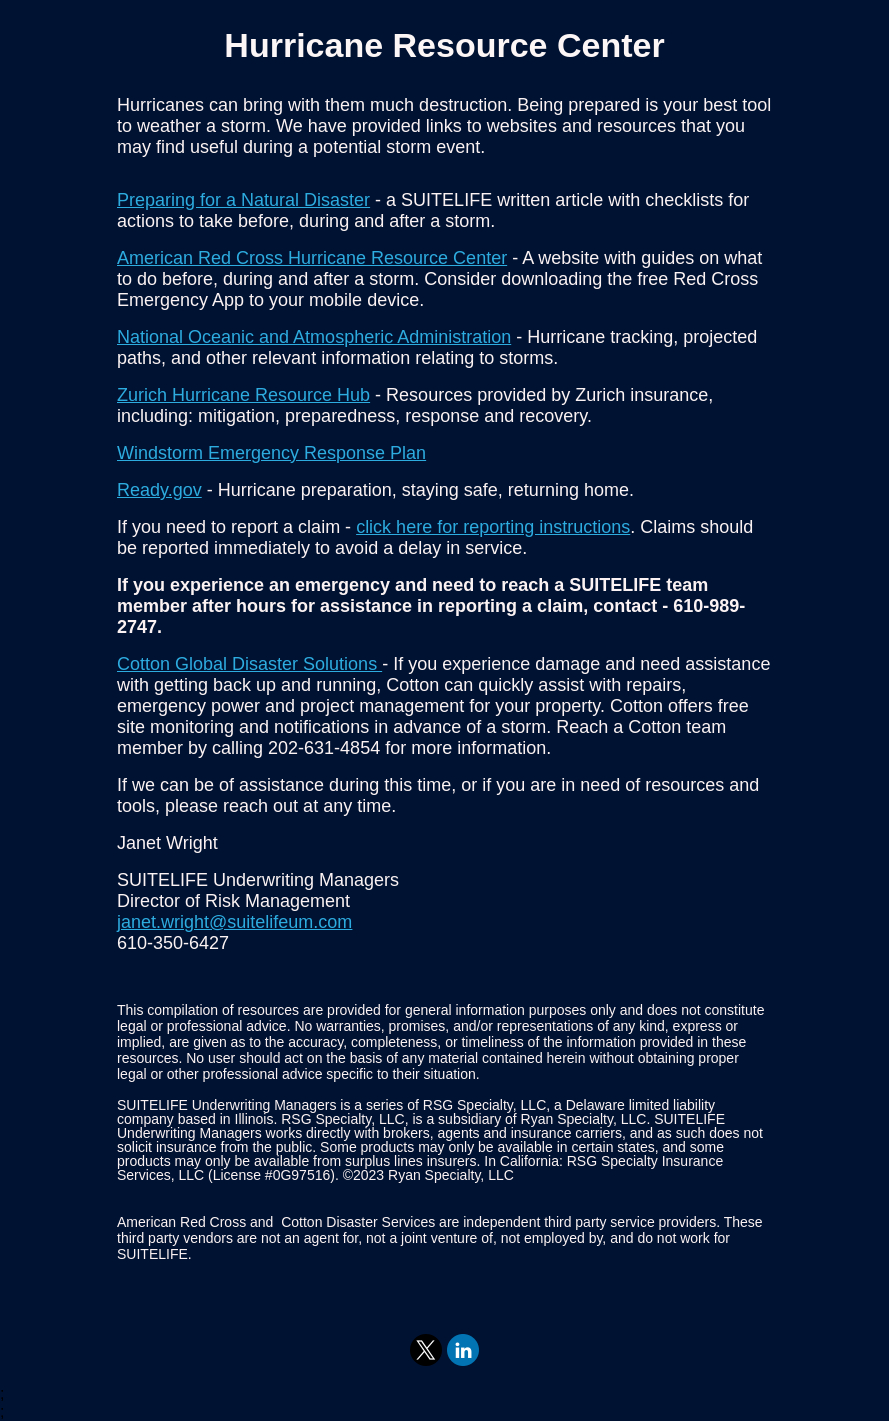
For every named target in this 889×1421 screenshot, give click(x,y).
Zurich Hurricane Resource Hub (243, 395)
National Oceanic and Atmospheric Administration (314, 337)
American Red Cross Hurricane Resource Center (312, 258)
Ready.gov (159, 490)
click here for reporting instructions (493, 527)
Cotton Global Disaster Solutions (249, 664)
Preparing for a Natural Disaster (243, 200)
